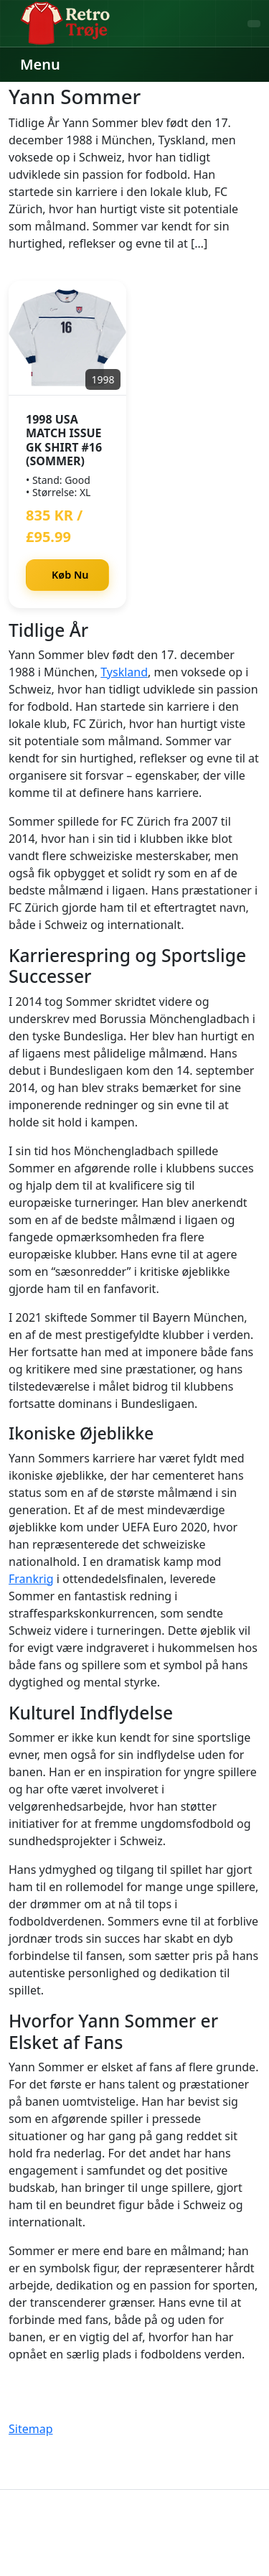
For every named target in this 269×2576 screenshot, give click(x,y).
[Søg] (253, 23)
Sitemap (31, 2429)
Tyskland (124, 672)
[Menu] (39, 65)
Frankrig (31, 1579)
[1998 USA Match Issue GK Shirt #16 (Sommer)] (67, 338)
